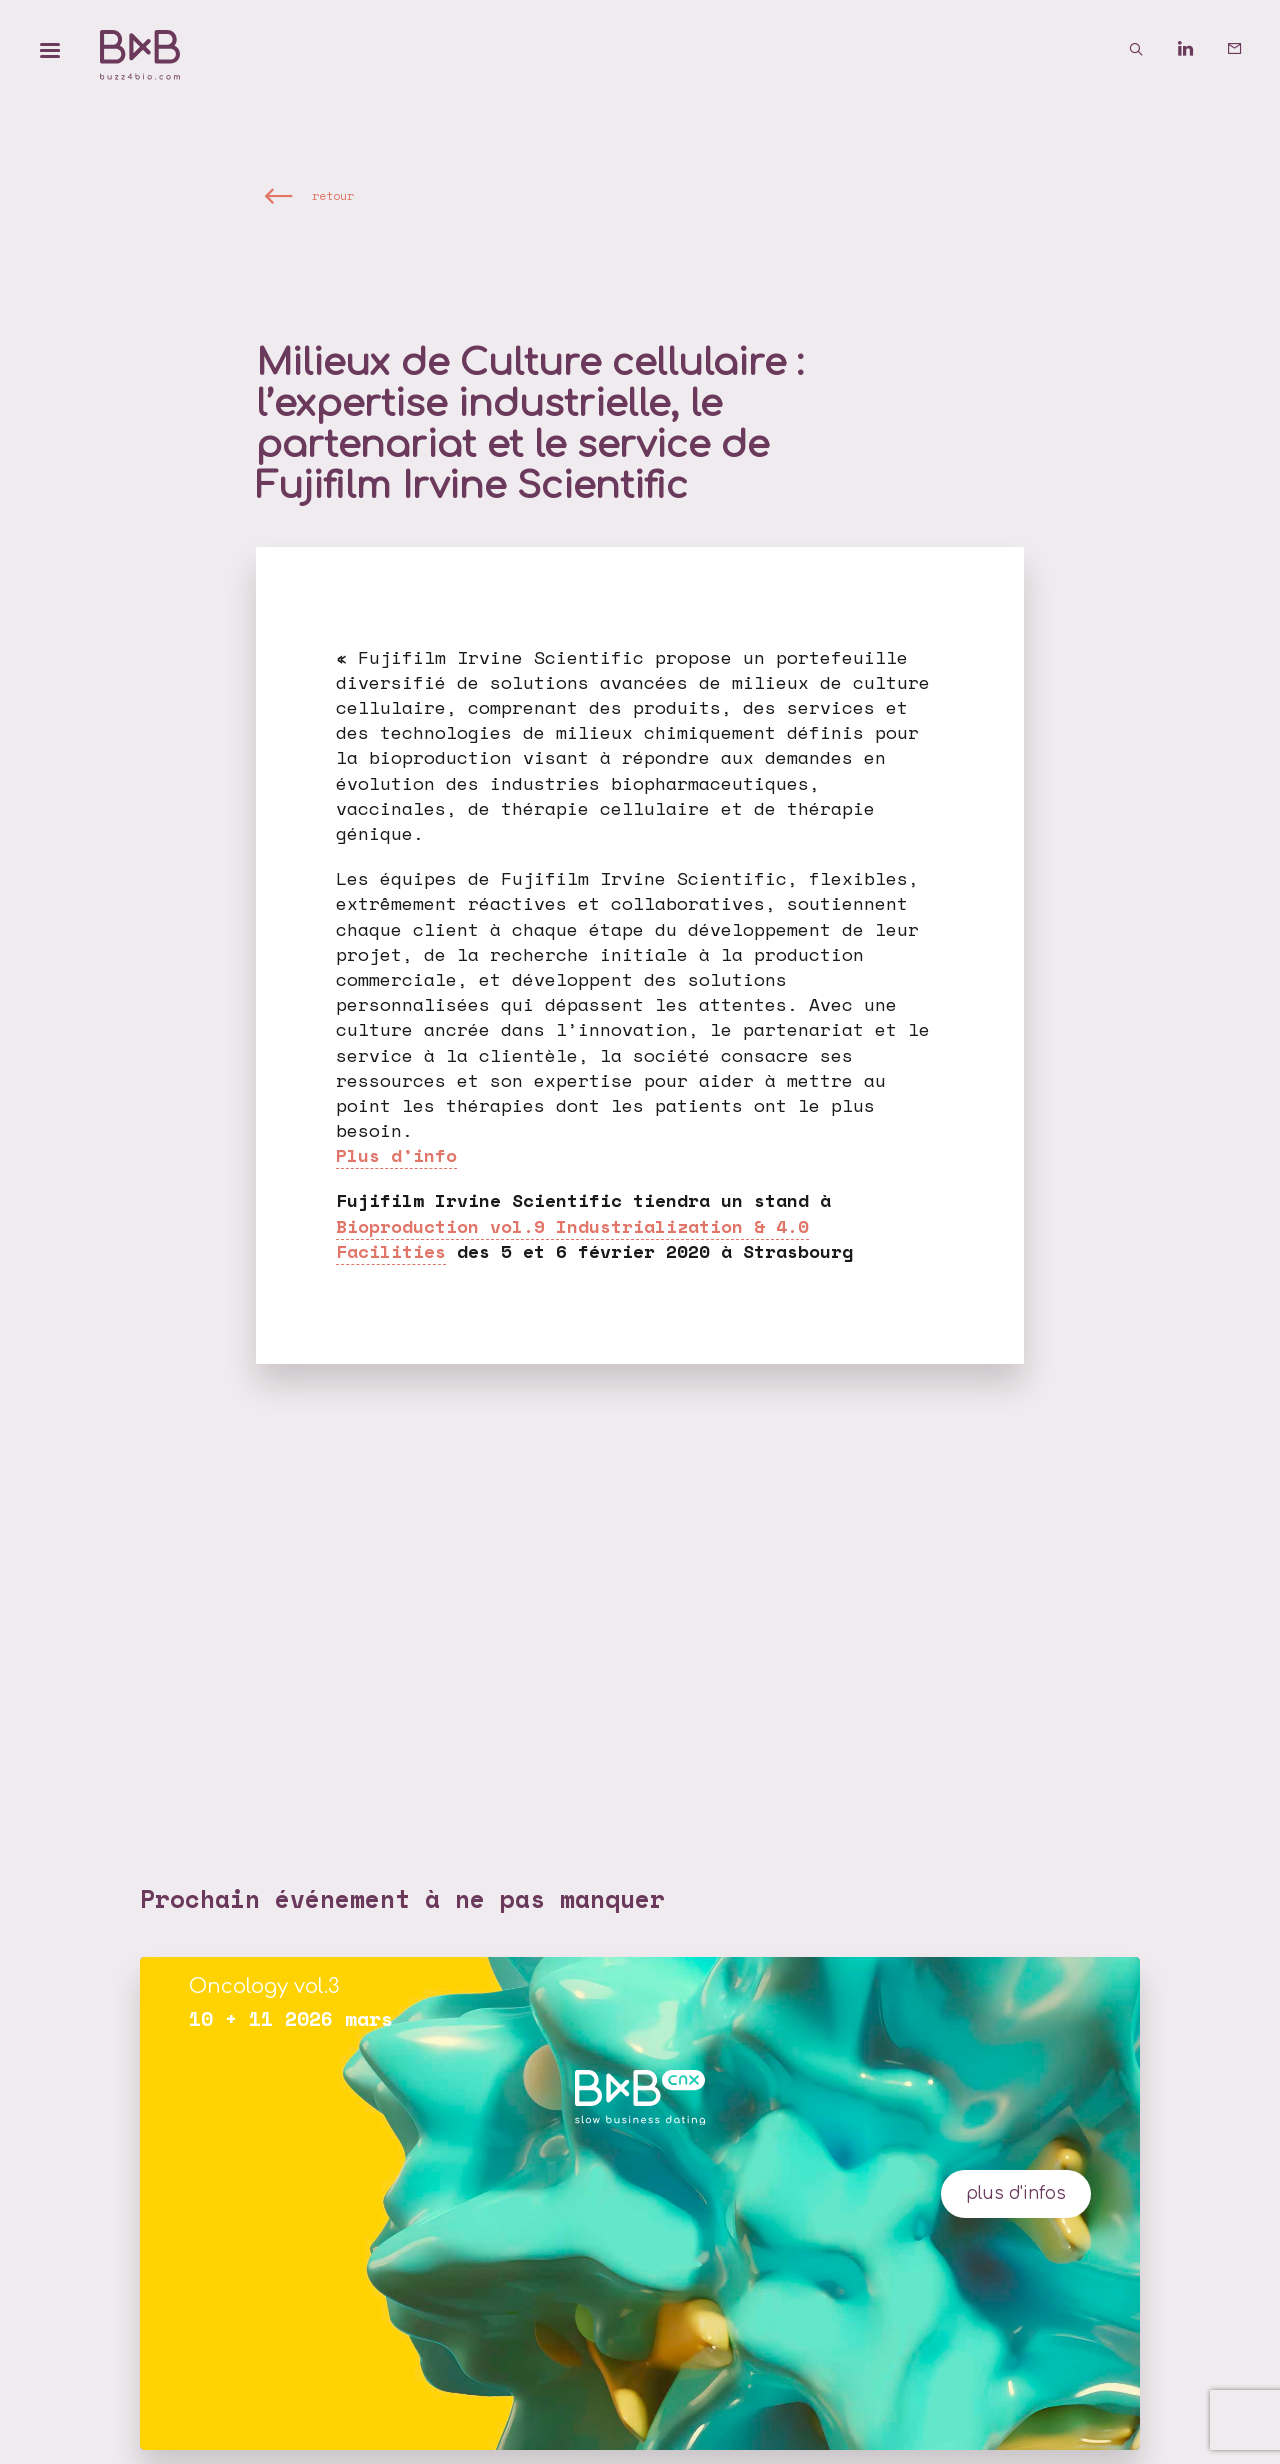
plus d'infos (1016, 2193)
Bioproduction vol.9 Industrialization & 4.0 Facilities (572, 1238)
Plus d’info (396, 1155)
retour (333, 195)
